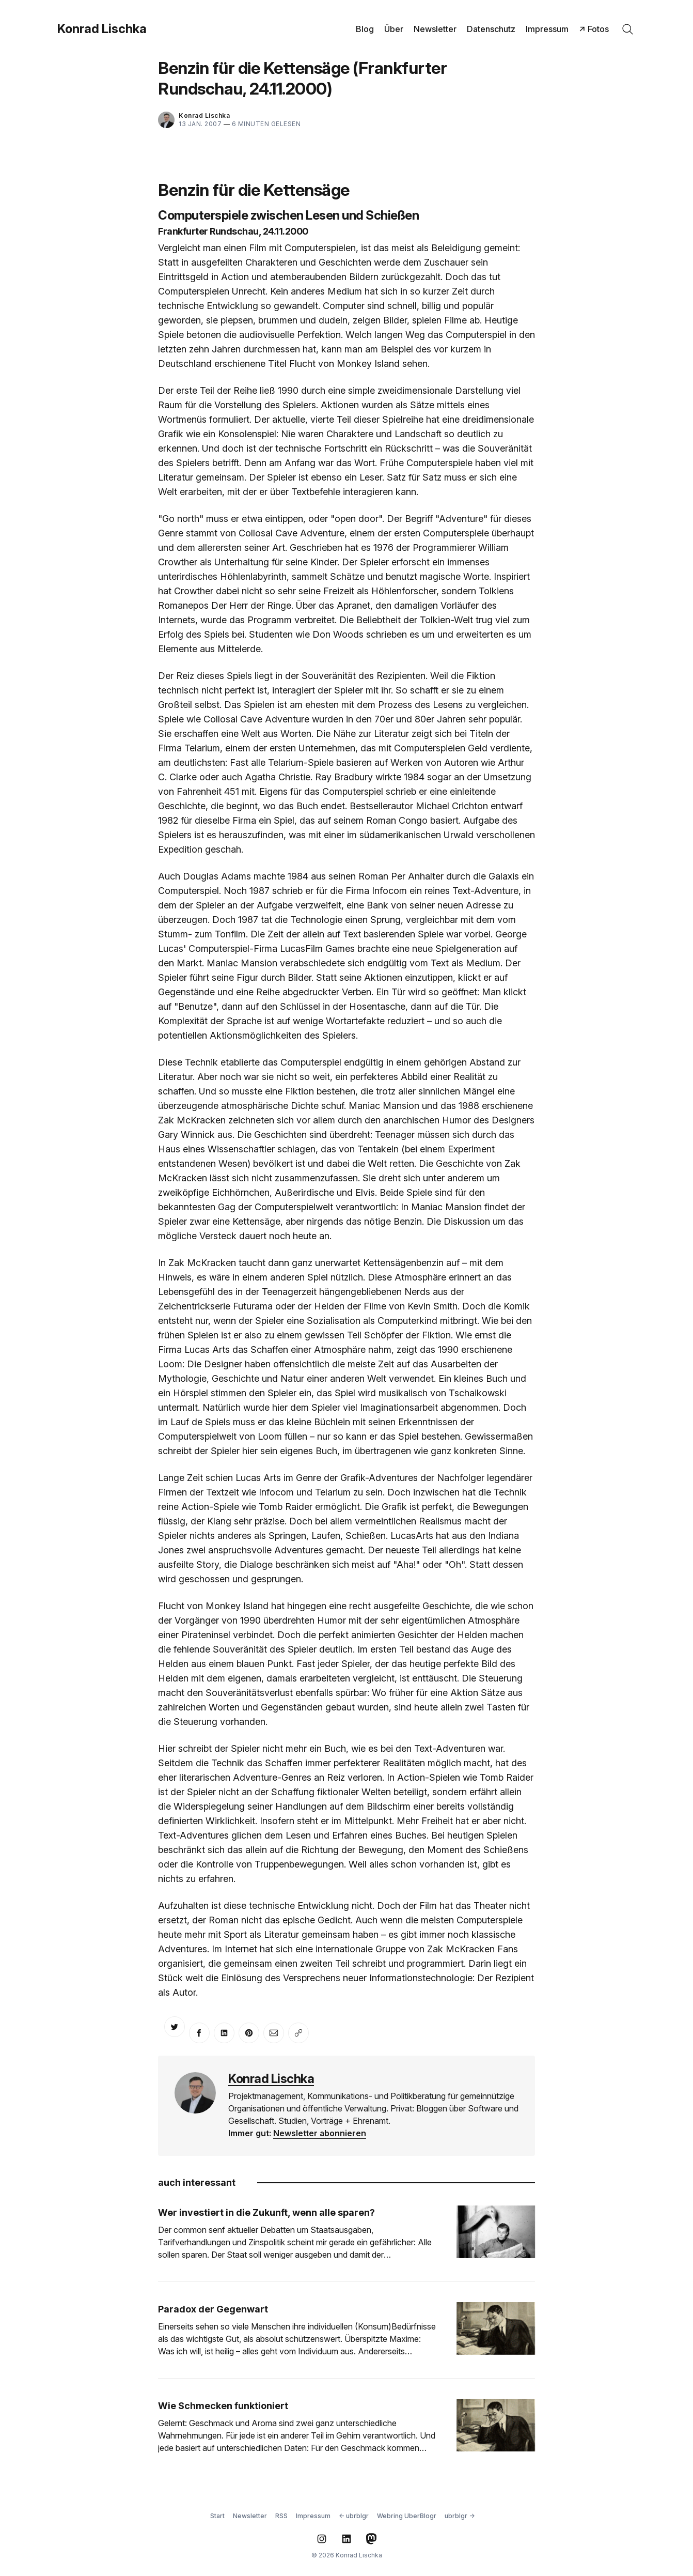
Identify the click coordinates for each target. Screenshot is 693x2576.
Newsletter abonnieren (319, 2133)
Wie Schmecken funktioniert (223, 2405)
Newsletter (435, 29)
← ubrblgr (354, 2516)
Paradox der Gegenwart (213, 2309)
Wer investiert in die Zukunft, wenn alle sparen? (266, 2212)
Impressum (547, 29)
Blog (365, 29)
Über (393, 29)
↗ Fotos (594, 29)
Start (217, 2516)
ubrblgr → (460, 2516)
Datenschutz (491, 29)
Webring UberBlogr (406, 2516)
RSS (281, 2516)
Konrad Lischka (102, 29)
